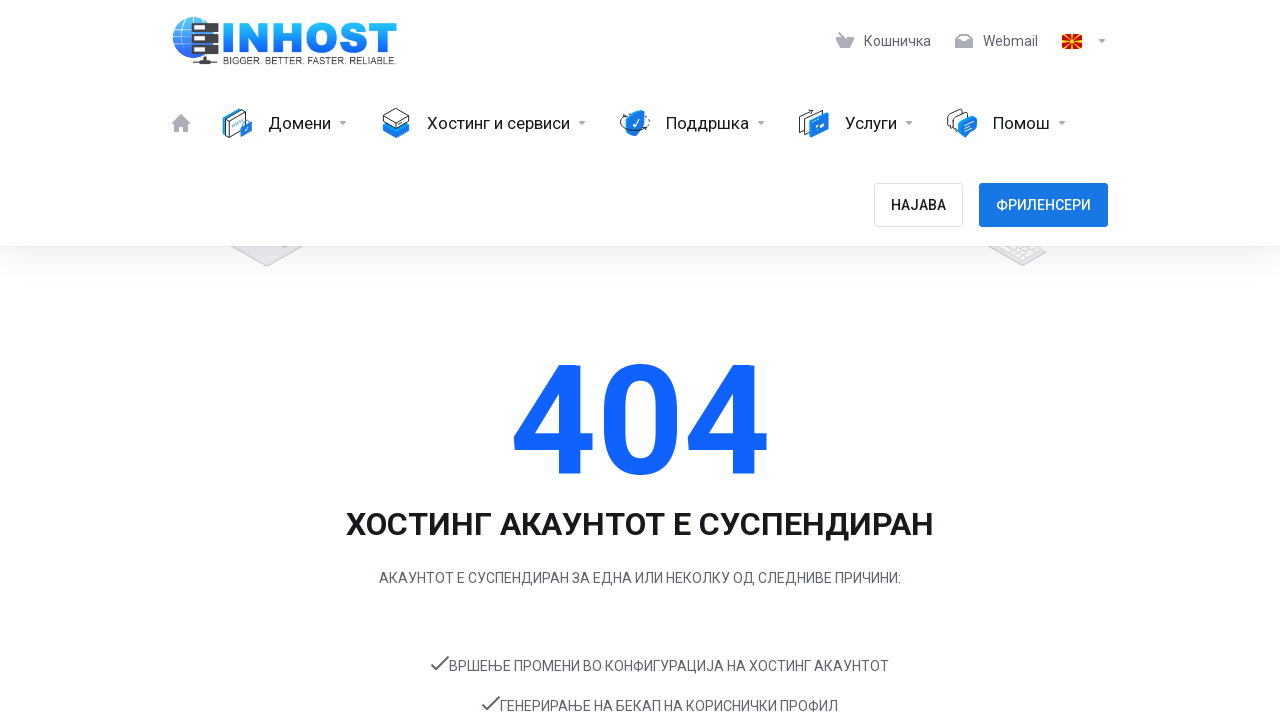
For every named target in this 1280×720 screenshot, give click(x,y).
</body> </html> (640, 360)
